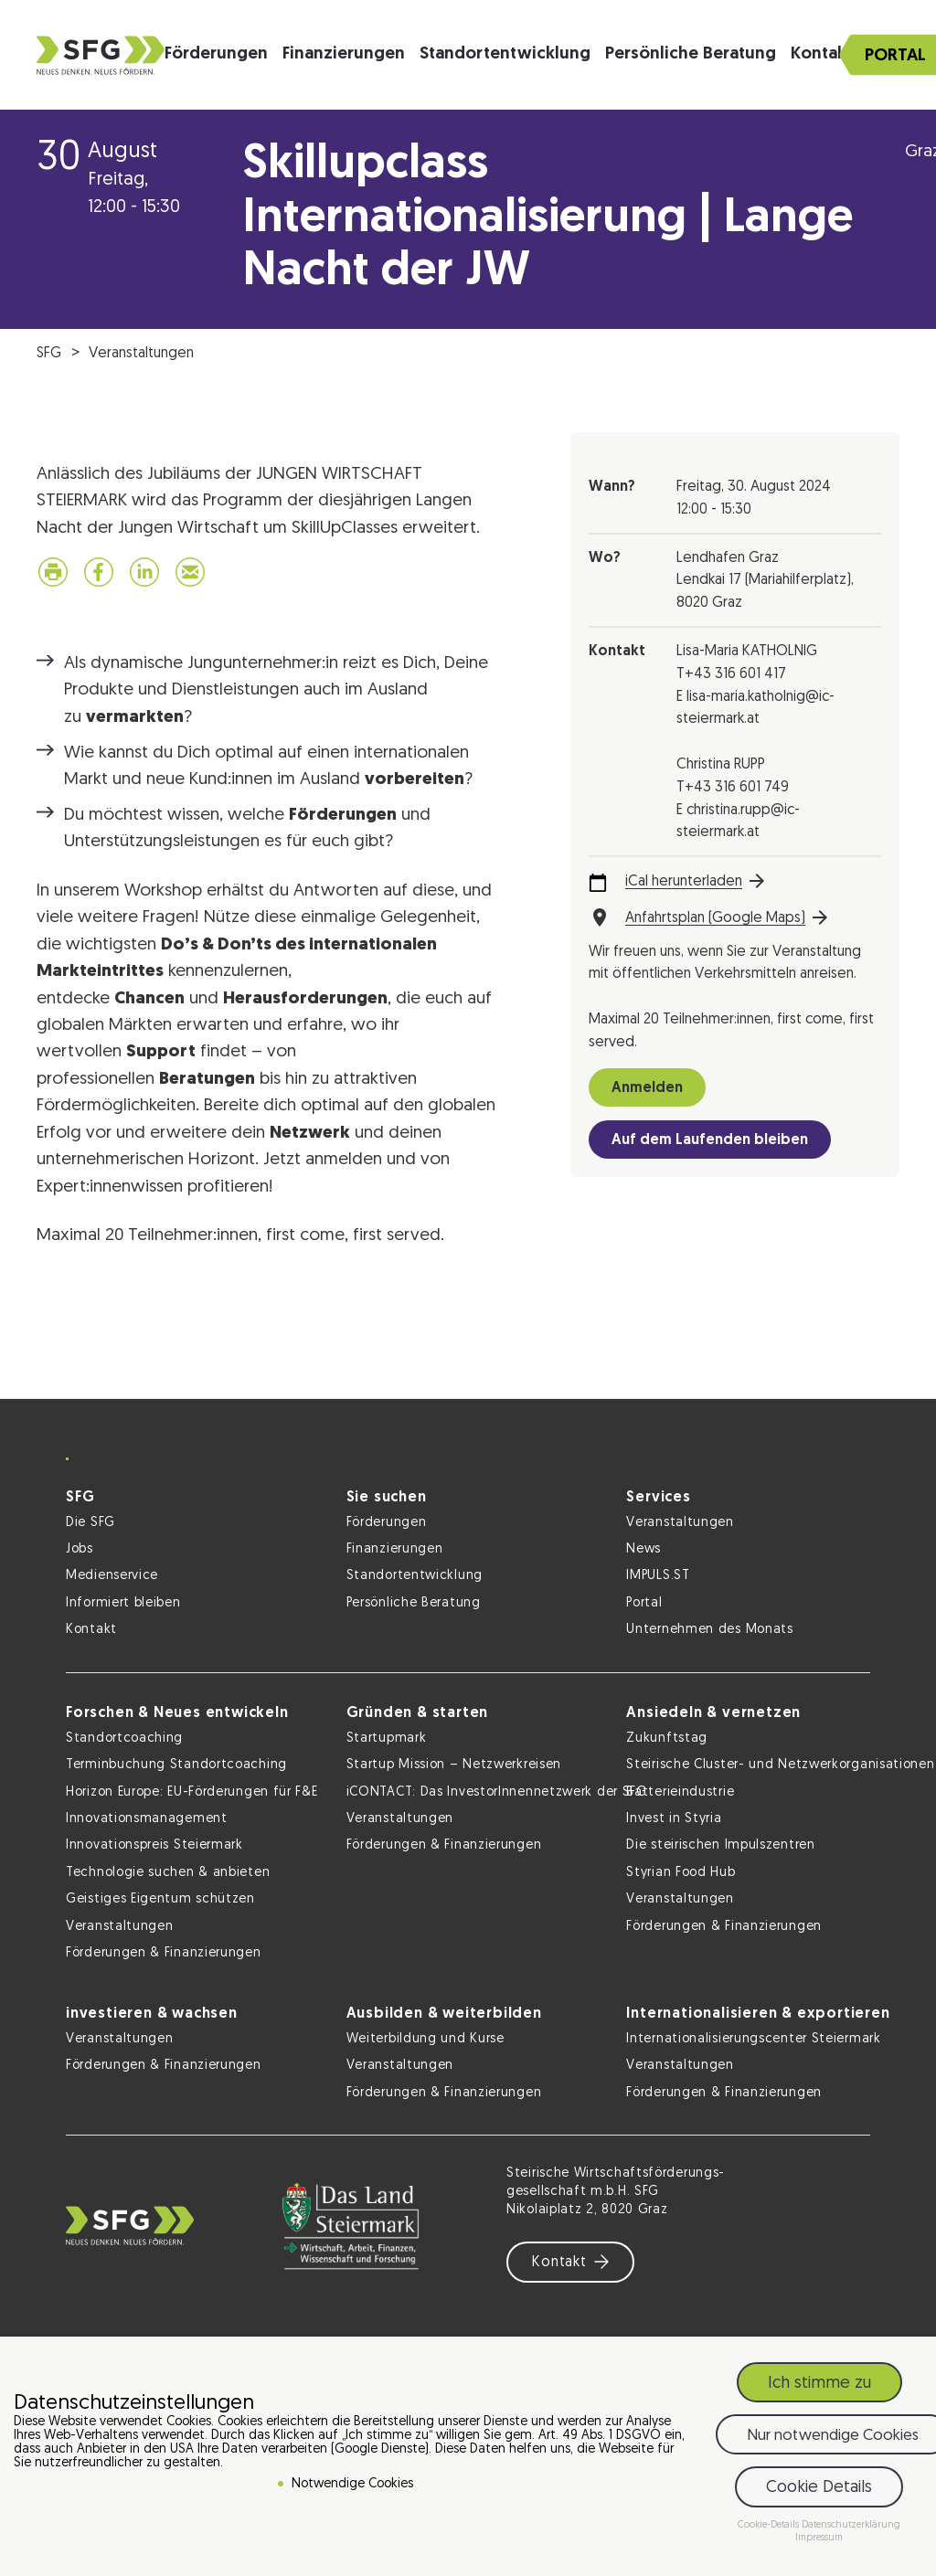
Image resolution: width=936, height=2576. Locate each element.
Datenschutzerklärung (851, 2525)
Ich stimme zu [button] (819, 2383)
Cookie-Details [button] (770, 2525)
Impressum (819, 2538)
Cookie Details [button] (819, 2487)
